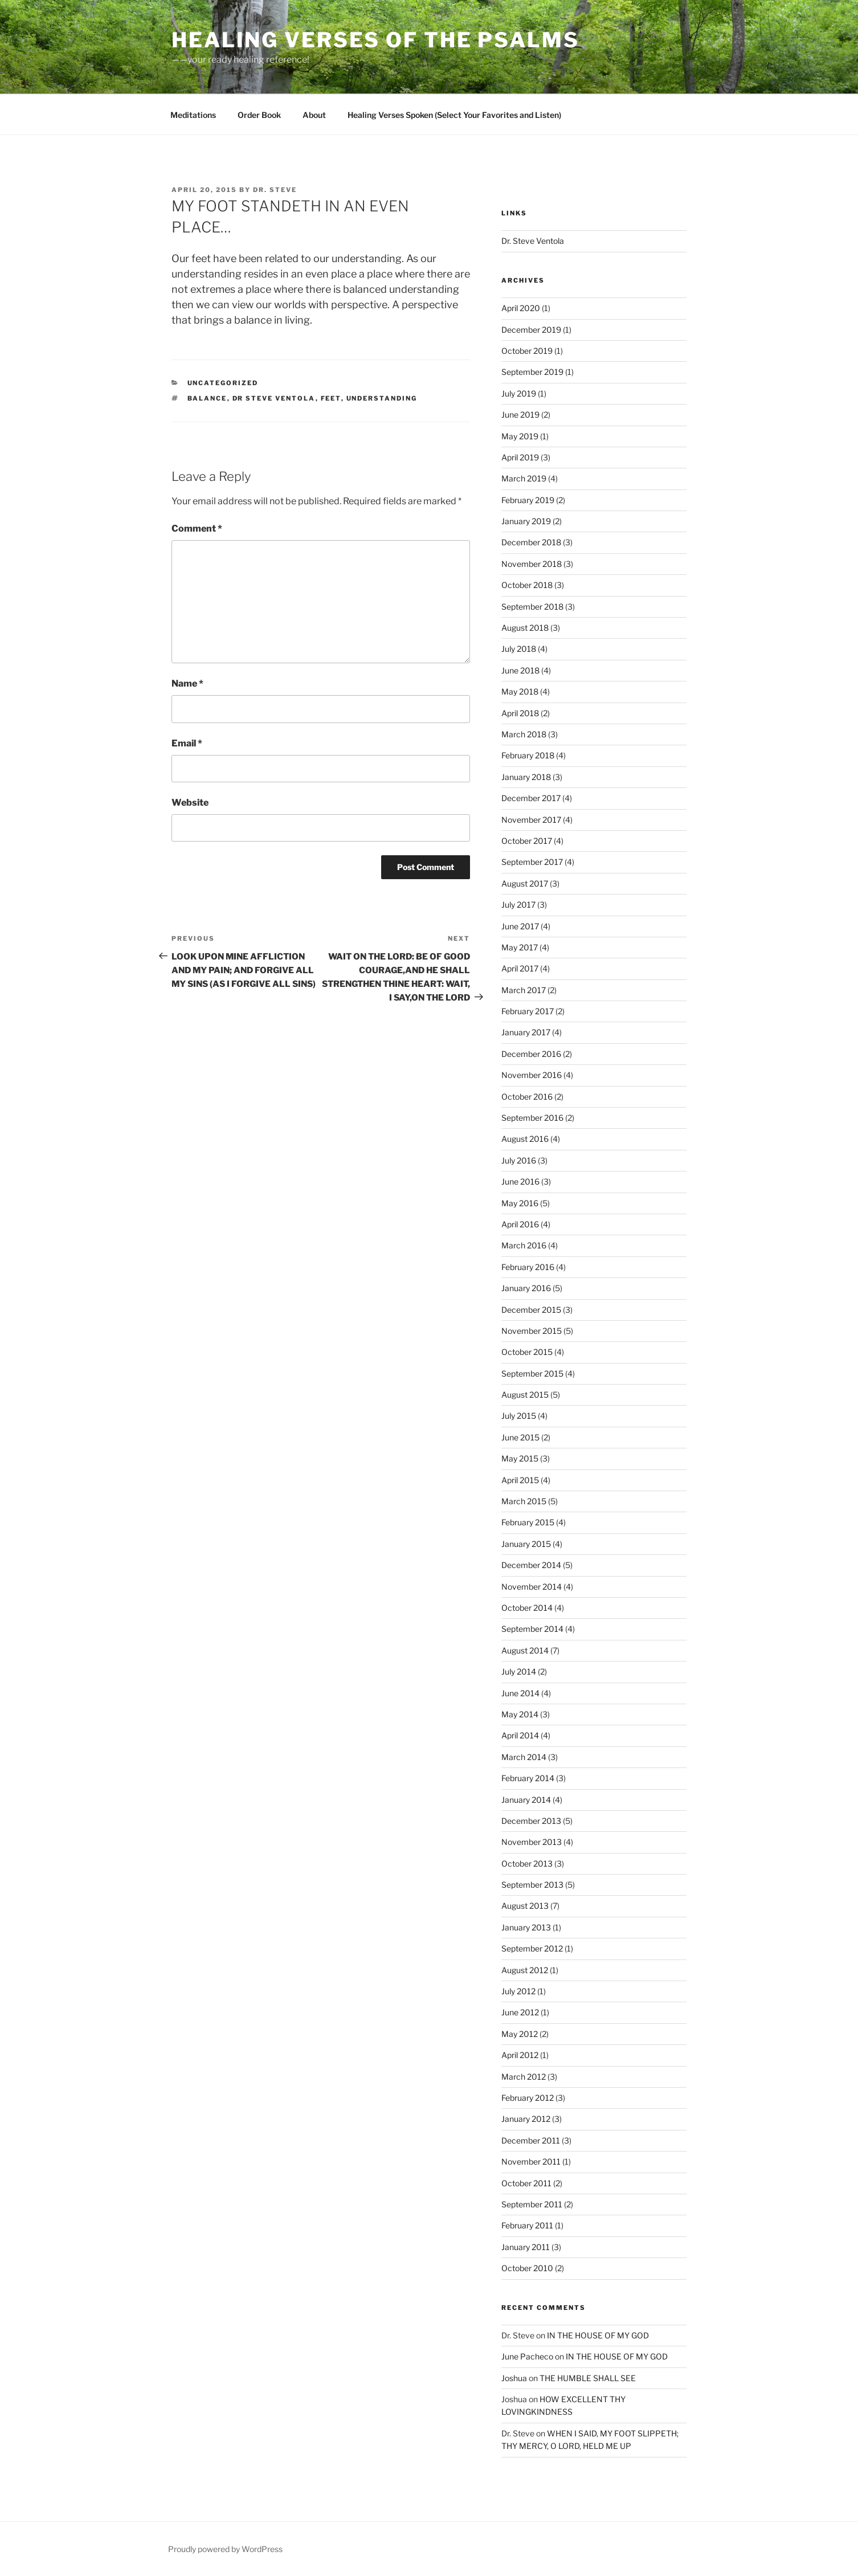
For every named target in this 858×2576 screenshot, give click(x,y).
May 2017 (519, 947)
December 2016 (531, 1054)
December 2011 (530, 2140)
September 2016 (532, 1117)
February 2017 (527, 1011)
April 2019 (520, 457)
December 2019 (531, 329)
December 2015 (531, 1309)
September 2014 (532, 1629)
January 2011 (525, 2247)
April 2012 (519, 2055)
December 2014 (531, 1565)
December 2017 (531, 798)
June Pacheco (527, 2356)
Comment (196, 528)
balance (207, 398)
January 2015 (526, 1544)
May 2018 (519, 691)
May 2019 (519, 436)
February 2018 (527, 755)
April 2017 (519, 968)
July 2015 (518, 1415)
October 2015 (527, 1352)
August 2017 (524, 883)
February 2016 (527, 1267)
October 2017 (526, 841)
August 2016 (525, 1139)
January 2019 (526, 521)
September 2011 (531, 2204)
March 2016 (523, 1245)
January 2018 (526, 777)
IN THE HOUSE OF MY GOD (598, 2335)
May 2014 (519, 1714)
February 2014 (527, 1778)
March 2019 (523, 478)
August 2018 (525, 627)
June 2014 (520, 1693)
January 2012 (525, 2119)
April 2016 (520, 1224)
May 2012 (519, 2034)
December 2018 (531, 542)
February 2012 (527, 2098)
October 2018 (527, 585)
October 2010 (527, 2268)
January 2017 (525, 1032)
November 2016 (531, 1075)
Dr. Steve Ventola (532, 241)
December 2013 (531, 1821)
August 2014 (525, 1650)
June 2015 (520, 1437)
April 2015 (520, 1480)
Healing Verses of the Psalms (375, 39)
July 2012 (518, 1991)
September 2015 (532, 1373)
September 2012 (532, 1948)
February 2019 (527, 500)
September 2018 (532, 606)
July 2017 (518, 904)
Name (187, 683)
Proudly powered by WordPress (225, 2549)
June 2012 (520, 2012)
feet (331, 398)
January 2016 (526, 1288)
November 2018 (531, 564)
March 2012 (523, 2076)
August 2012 (524, 1970)
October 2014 (527, 1607)
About (314, 115)
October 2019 (527, 351)
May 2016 (519, 1203)
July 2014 (518, 1671)
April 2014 (520, 1735)
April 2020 (520, 308)
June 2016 (520, 1181)
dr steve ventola (274, 398)
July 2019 (518, 393)
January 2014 (526, 1800)
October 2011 (526, 2183)
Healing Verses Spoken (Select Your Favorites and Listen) (454, 115)
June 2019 (520, 414)
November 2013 (531, 1842)
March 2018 (523, 734)
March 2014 (523, 1757)
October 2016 (527, 1096)
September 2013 (532, 1884)
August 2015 (525, 1394)
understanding (382, 398)
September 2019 (532, 372)
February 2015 (527, 1522)
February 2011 (527, 2225)
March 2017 (523, 990)
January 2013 (526, 1927)
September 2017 (532, 862)
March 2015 (523, 1501)
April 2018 (520, 713)
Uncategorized (223, 383)
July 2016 (518, 1160)
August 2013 (525, 1905)
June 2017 (520, 926)
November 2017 (531, 819)
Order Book (259, 115)
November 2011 (531, 2161)
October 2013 (527, 1863)
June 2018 (520, 670)
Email (186, 743)
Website (190, 802)
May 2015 (519, 1458)
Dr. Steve (275, 190)
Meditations (193, 115)
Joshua (514, 2378)
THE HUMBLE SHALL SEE (588, 2378)
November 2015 (531, 1331)
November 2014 (531, 1586)
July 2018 (518, 649)
